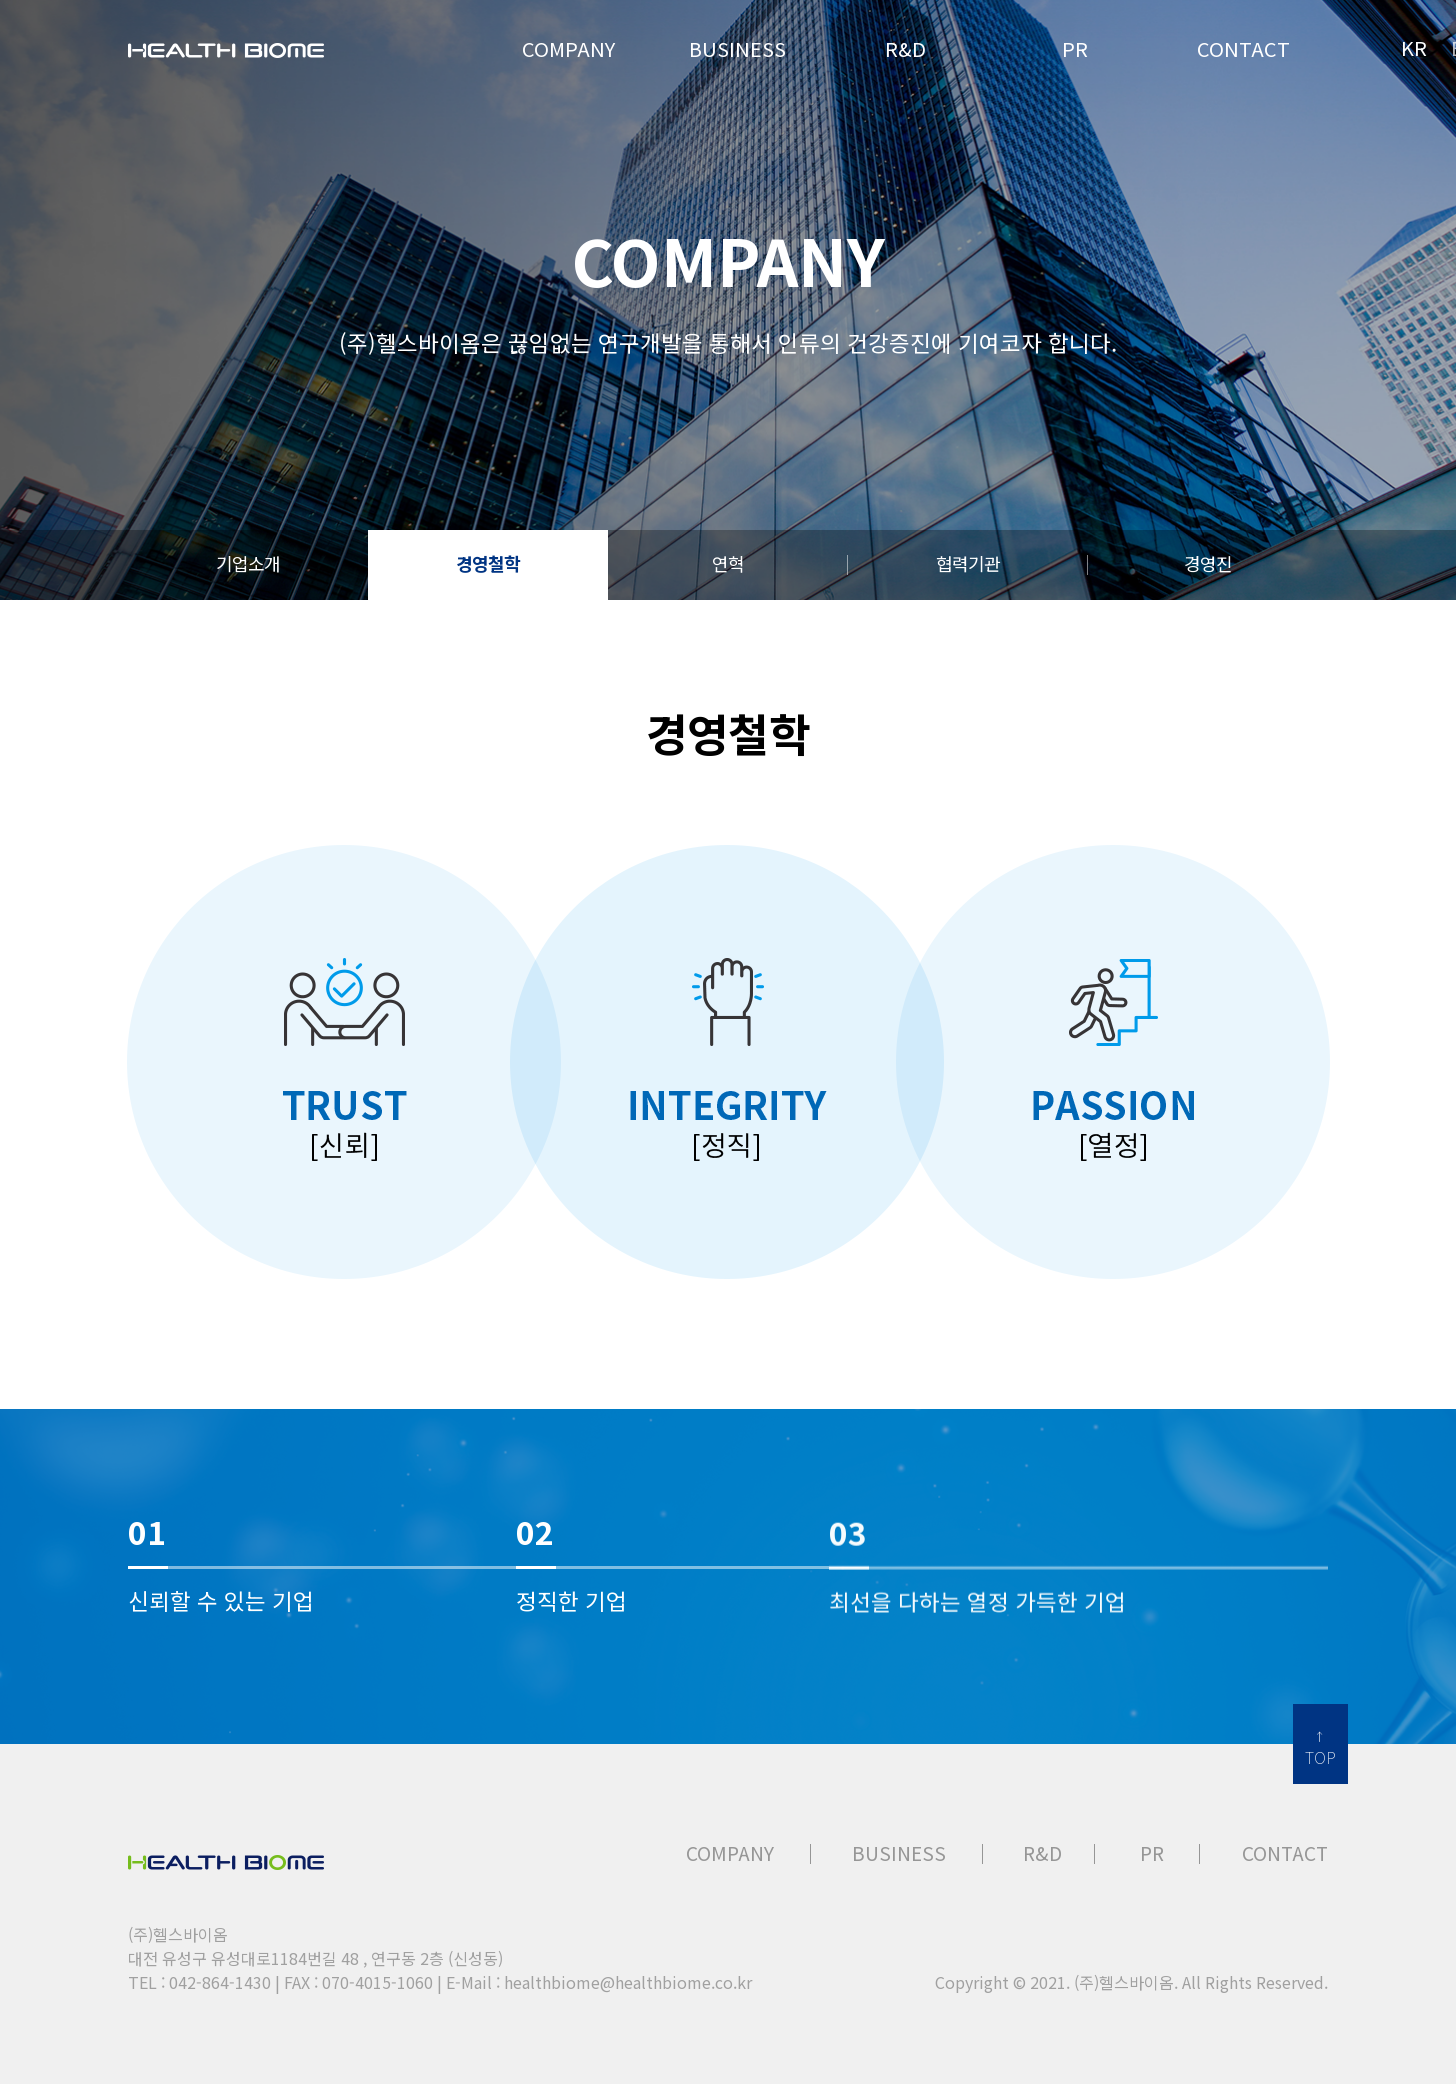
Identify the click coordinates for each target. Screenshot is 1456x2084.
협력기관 (968, 563)
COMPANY (730, 1853)
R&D (1042, 1853)
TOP (1320, 1757)
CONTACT (1285, 1853)
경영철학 (488, 563)
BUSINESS (899, 1853)
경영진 (1208, 563)
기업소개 (248, 563)
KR (1414, 47)
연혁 (728, 563)
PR (1152, 1853)
